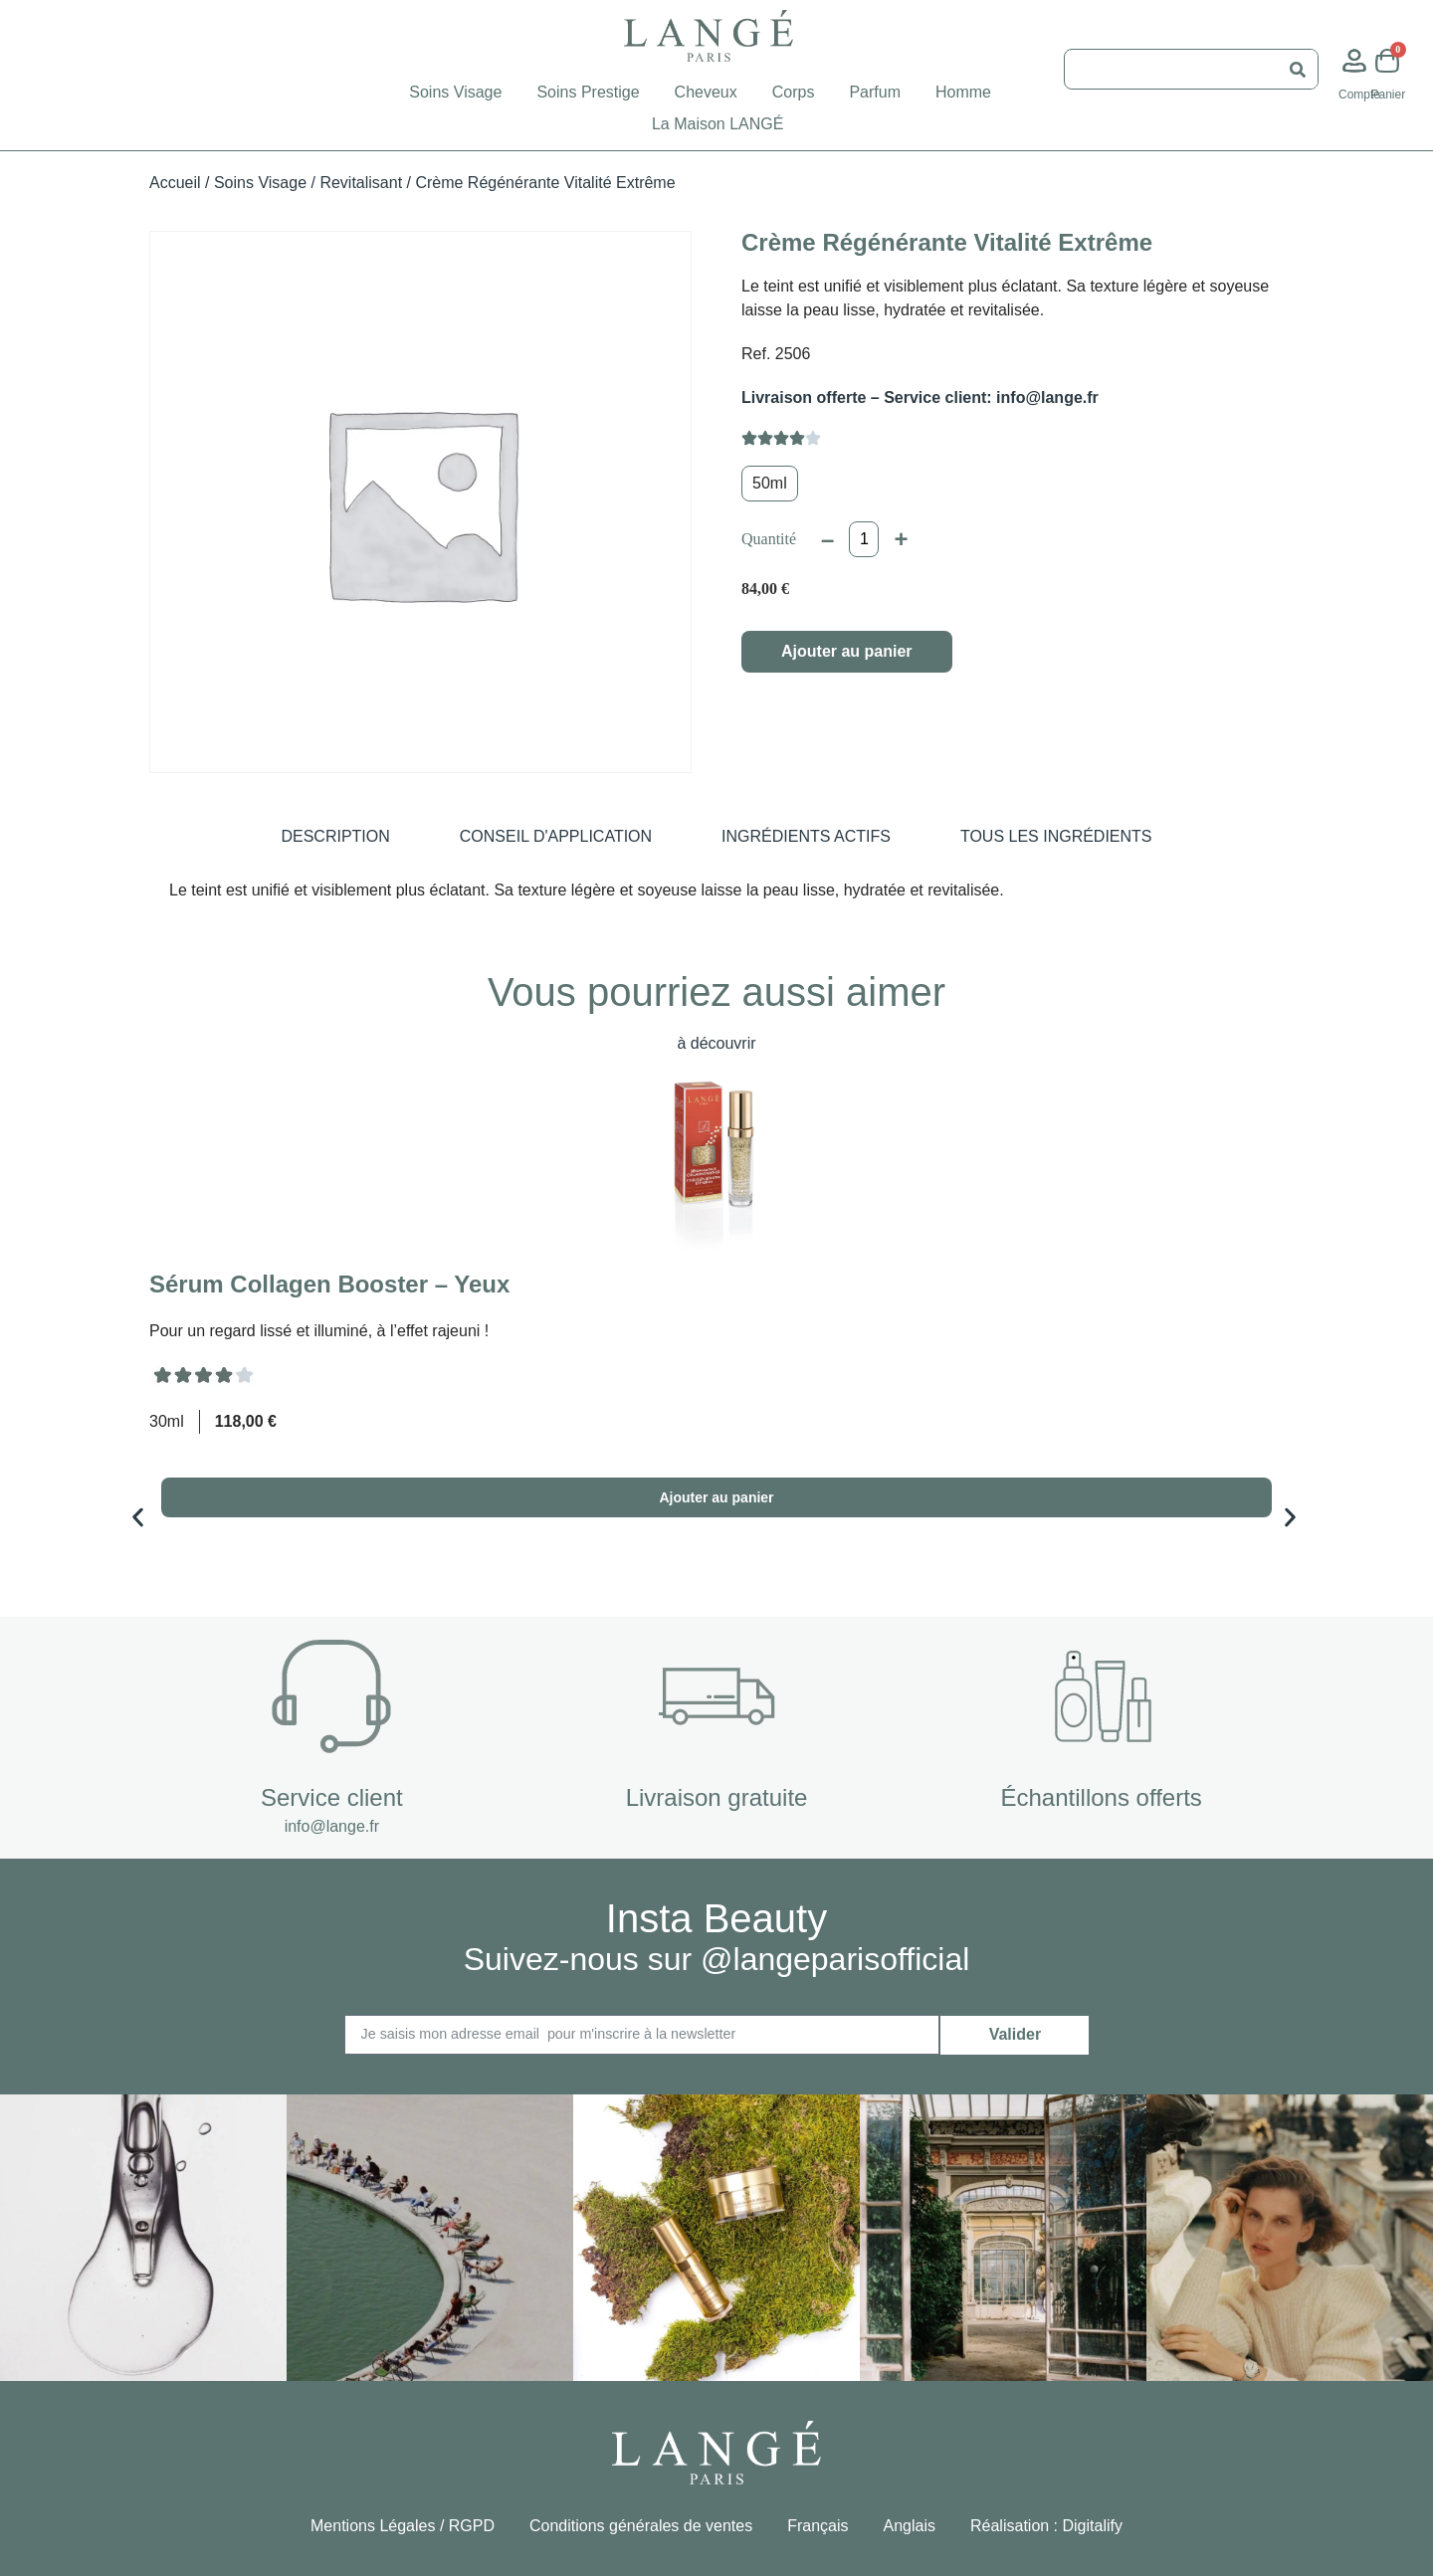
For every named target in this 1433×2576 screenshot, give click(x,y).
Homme (963, 92)
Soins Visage (455, 92)
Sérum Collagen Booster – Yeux (329, 1284)
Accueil (175, 182)
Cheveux (706, 92)
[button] (92, 1515)
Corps (793, 92)
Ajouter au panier (847, 651)
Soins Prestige (587, 92)
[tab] (334, 837)
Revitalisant (360, 182)
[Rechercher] (1297, 69)
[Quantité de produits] (864, 539)
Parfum (875, 92)
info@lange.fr (332, 1824)
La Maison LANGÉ (718, 123)
